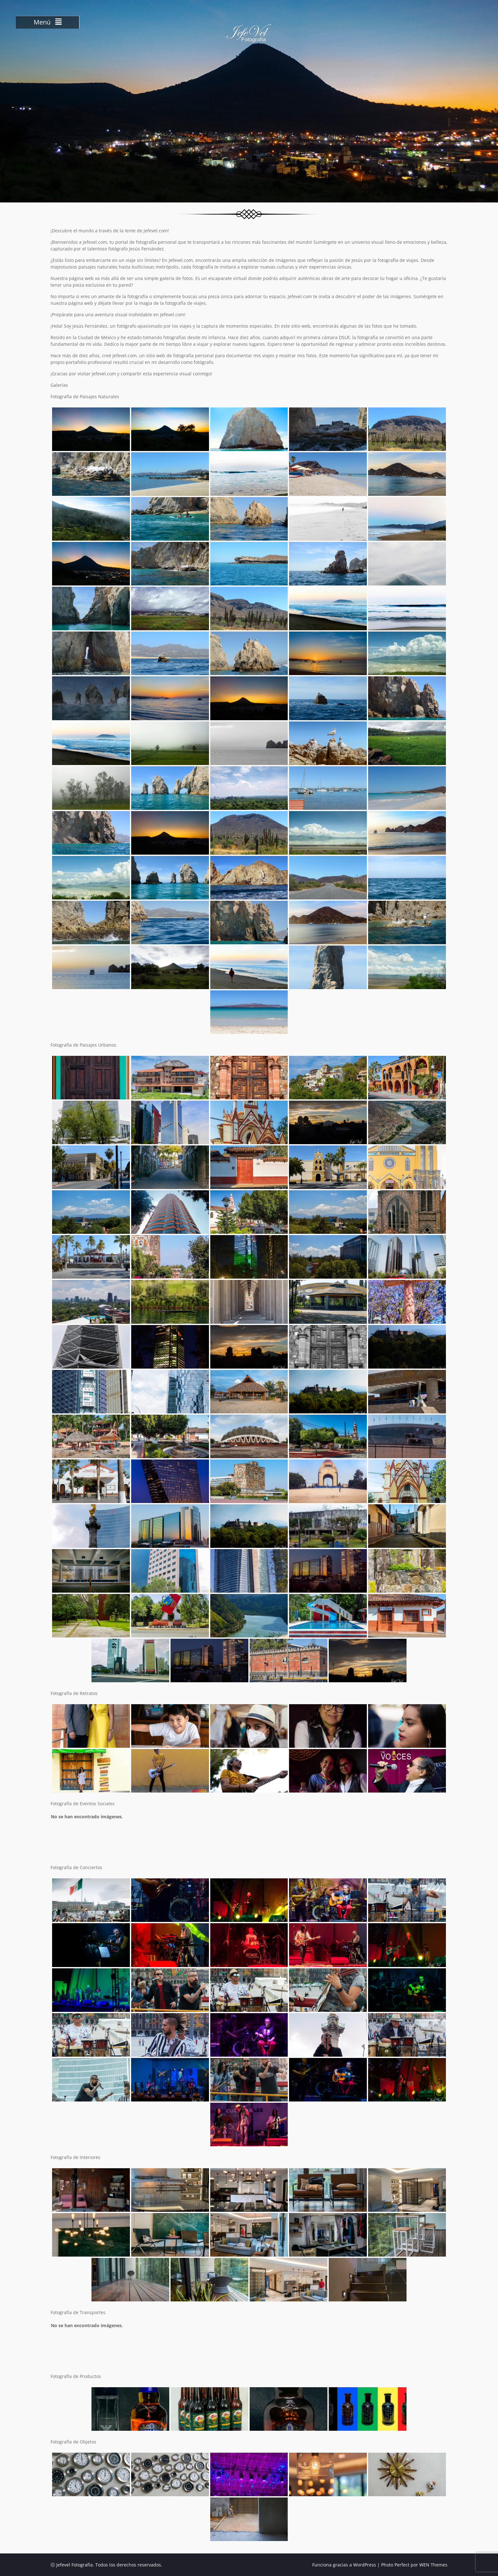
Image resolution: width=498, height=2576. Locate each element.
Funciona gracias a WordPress (344, 2565)
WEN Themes (433, 2565)
